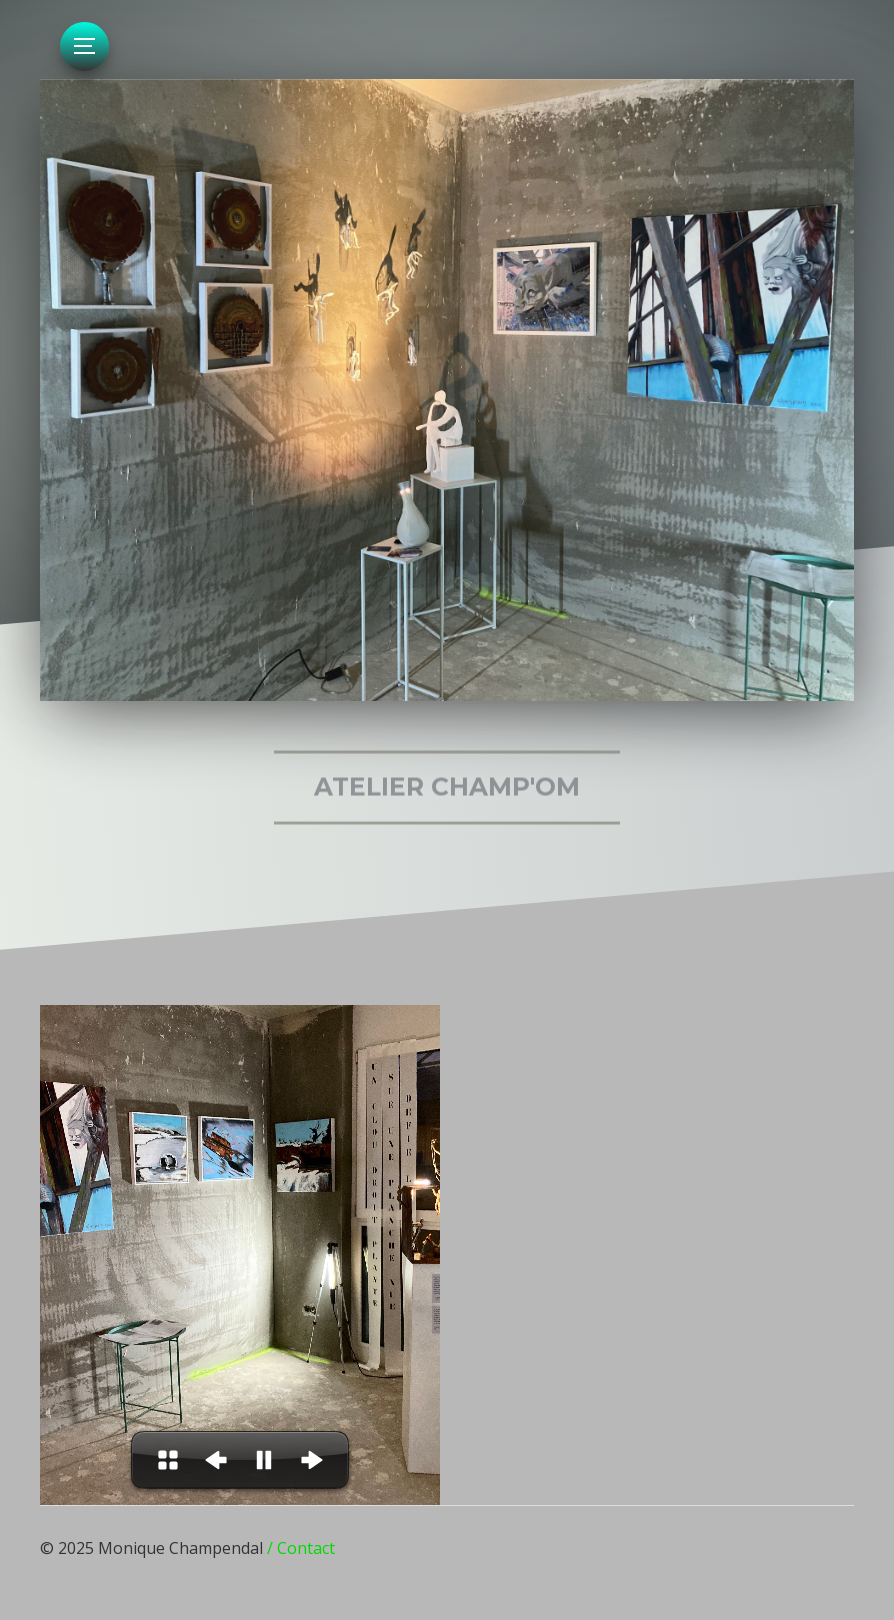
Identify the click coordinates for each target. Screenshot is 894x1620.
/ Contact (301, 1548)
